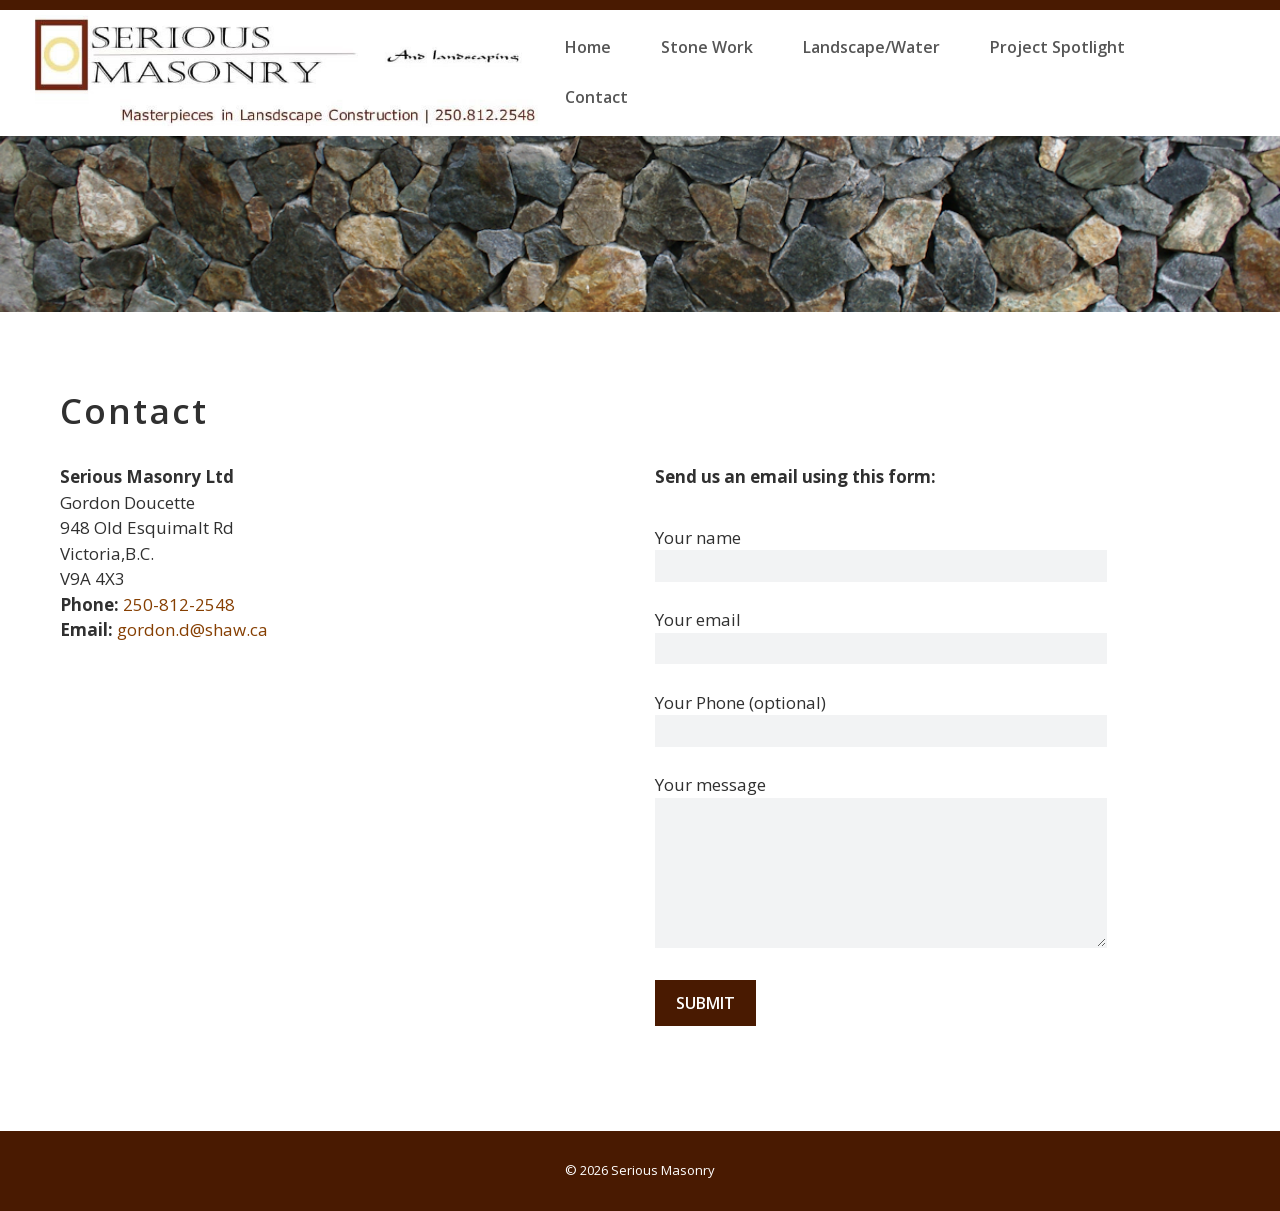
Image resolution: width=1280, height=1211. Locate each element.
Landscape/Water (871, 47)
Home (588, 47)
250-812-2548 (179, 604)
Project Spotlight (1057, 47)
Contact (596, 97)
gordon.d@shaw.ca (192, 629)
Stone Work (707, 47)
